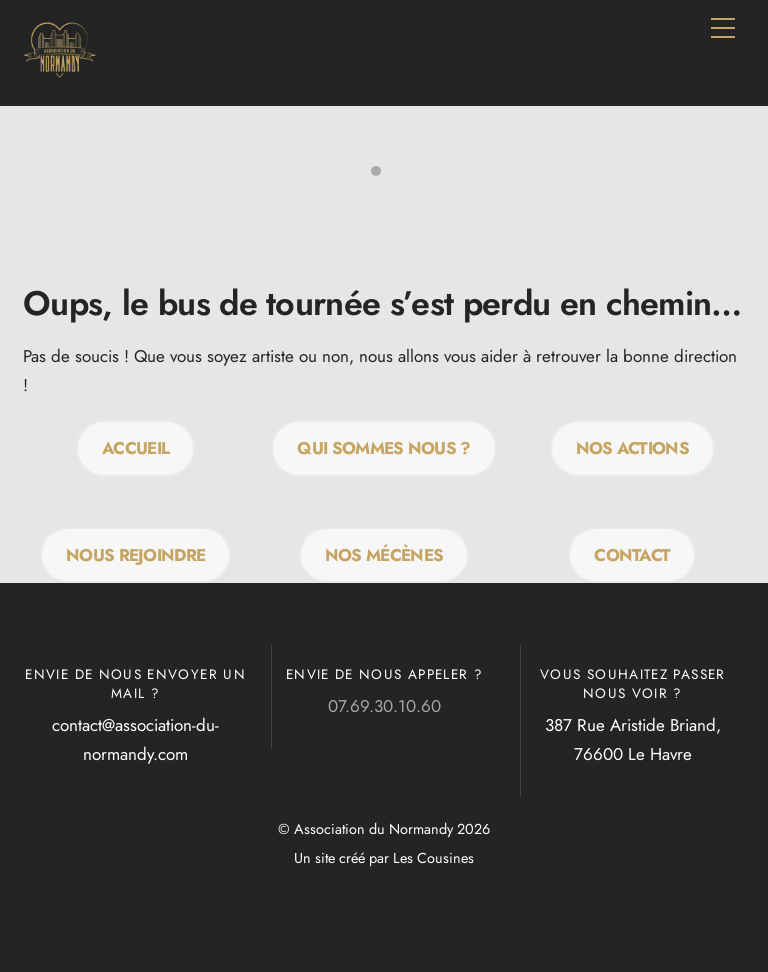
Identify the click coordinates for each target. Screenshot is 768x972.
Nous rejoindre (135, 555)
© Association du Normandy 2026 (384, 829)
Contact (632, 555)
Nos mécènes (384, 555)
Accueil (135, 448)
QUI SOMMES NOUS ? (383, 448)
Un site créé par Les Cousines (384, 858)
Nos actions (633, 448)
